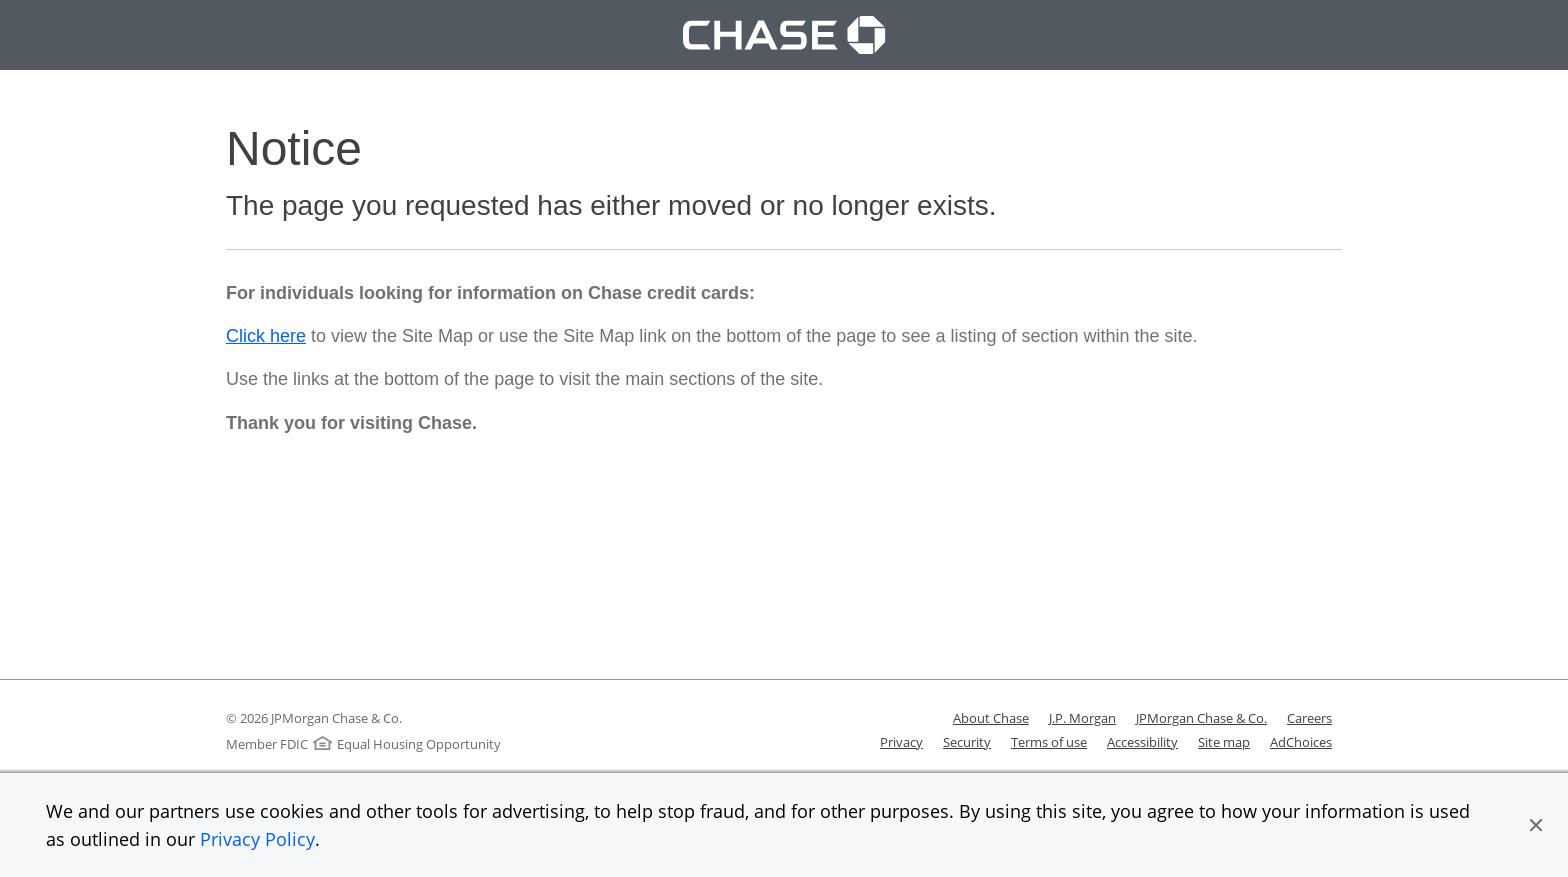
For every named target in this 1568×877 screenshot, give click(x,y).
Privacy (901, 742)
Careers (1309, 718)
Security (967, 742)
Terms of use (1049, 742)
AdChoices (1301, 742)
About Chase (991, 718)
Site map (1224, 742)
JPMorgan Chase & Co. (1201, 718)
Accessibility (1142, 742)
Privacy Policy (257, 839)
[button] (1536, 825)
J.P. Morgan (1082, 718)
